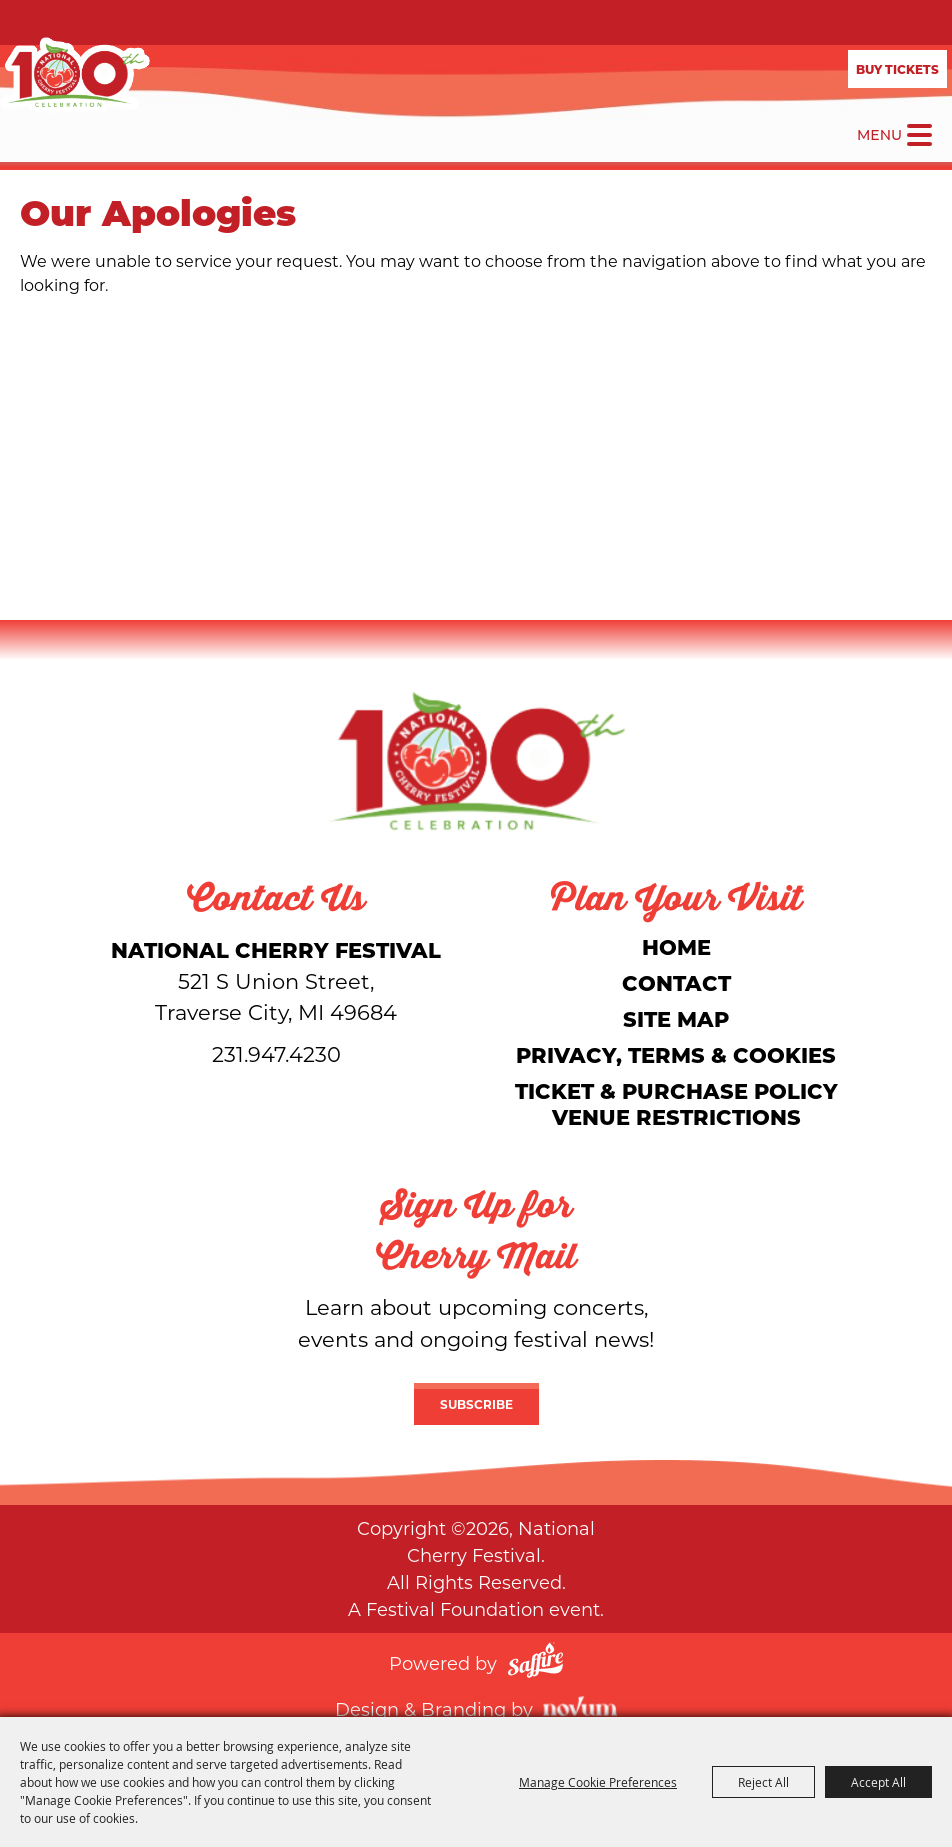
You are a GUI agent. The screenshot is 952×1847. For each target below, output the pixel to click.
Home (676, 946)
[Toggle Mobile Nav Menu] (919, 135)
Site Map (676, 1018)
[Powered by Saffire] (535, 1663)
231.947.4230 (276, 1054)
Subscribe (476, 1404)
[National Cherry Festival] (75, 75)
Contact (676, 982)
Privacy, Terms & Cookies (676, 1054)
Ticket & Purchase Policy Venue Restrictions (676, 1103)
